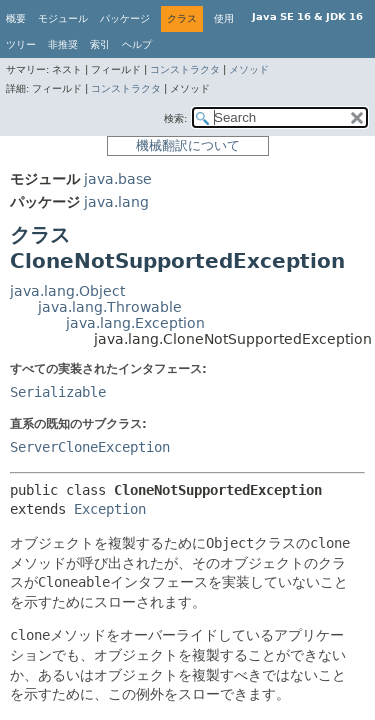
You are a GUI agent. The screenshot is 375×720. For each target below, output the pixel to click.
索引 (100, 44)
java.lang (116, 202)
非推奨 (63, 44)
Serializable (58, 392)
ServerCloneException (90, 447)
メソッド (249, 69)
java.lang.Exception (135, 323)
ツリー (21, 44)
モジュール (63, 18)
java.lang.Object (67, 291)
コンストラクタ (185, 69)
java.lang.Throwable (110, 307)
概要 (16, 18)
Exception (110, 509)
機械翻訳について (188, 145)
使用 (224, 18)
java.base (118, 179)
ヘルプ (137, 44)
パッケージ (125, 18)
